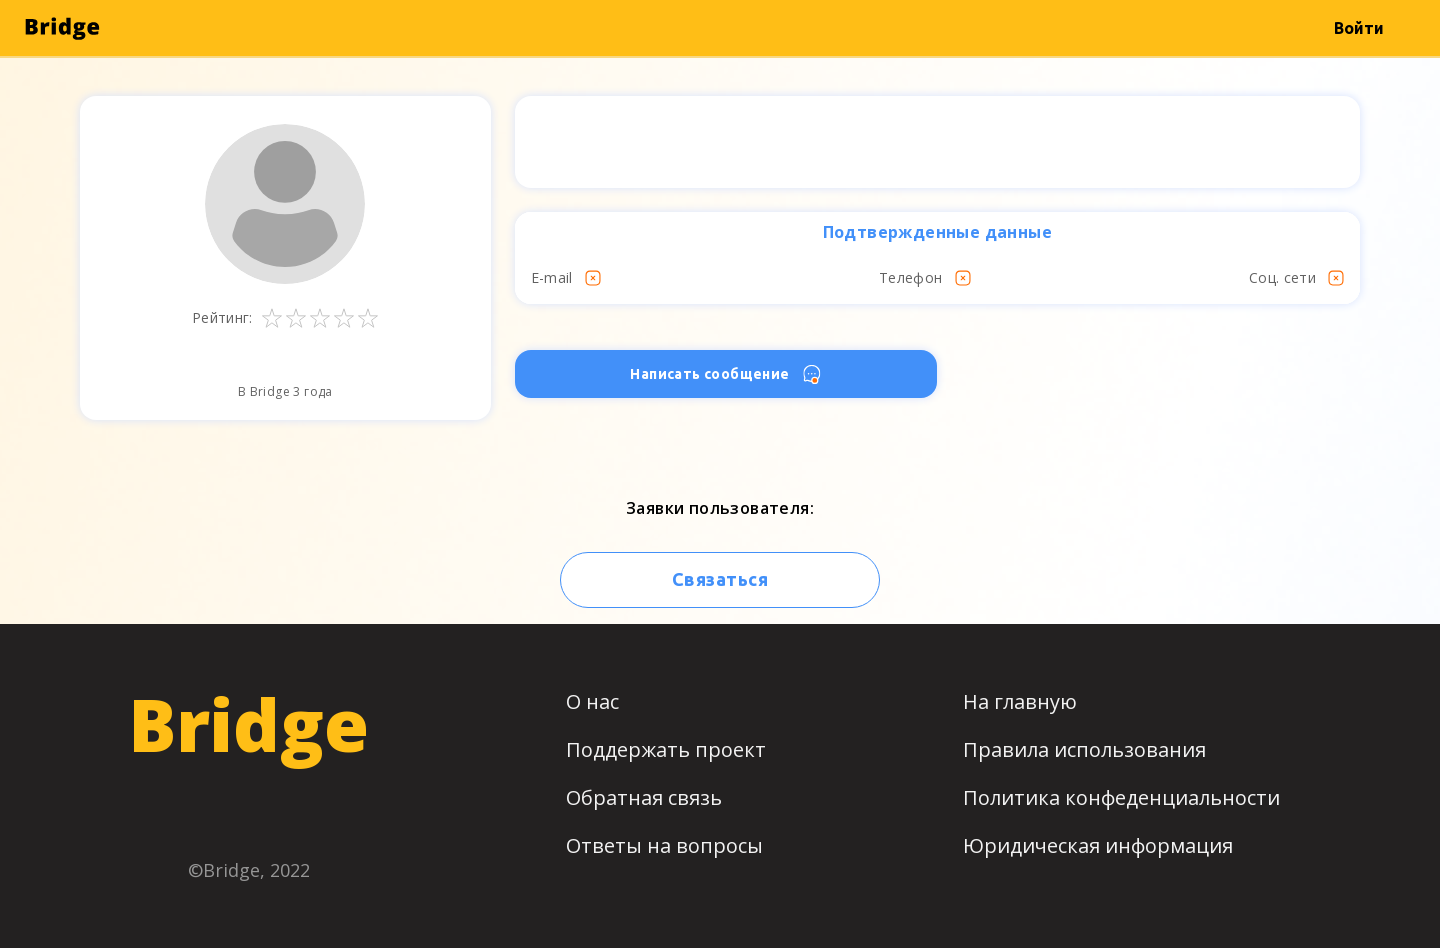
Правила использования (1084, 749)
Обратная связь (644, 797)
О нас (592, 701)
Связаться (720, 579)
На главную (1020, 701)
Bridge (248, 724)
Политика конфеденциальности (1121, 797)
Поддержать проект (666, 749)
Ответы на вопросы (664, 845)
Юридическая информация (1098, 845)
